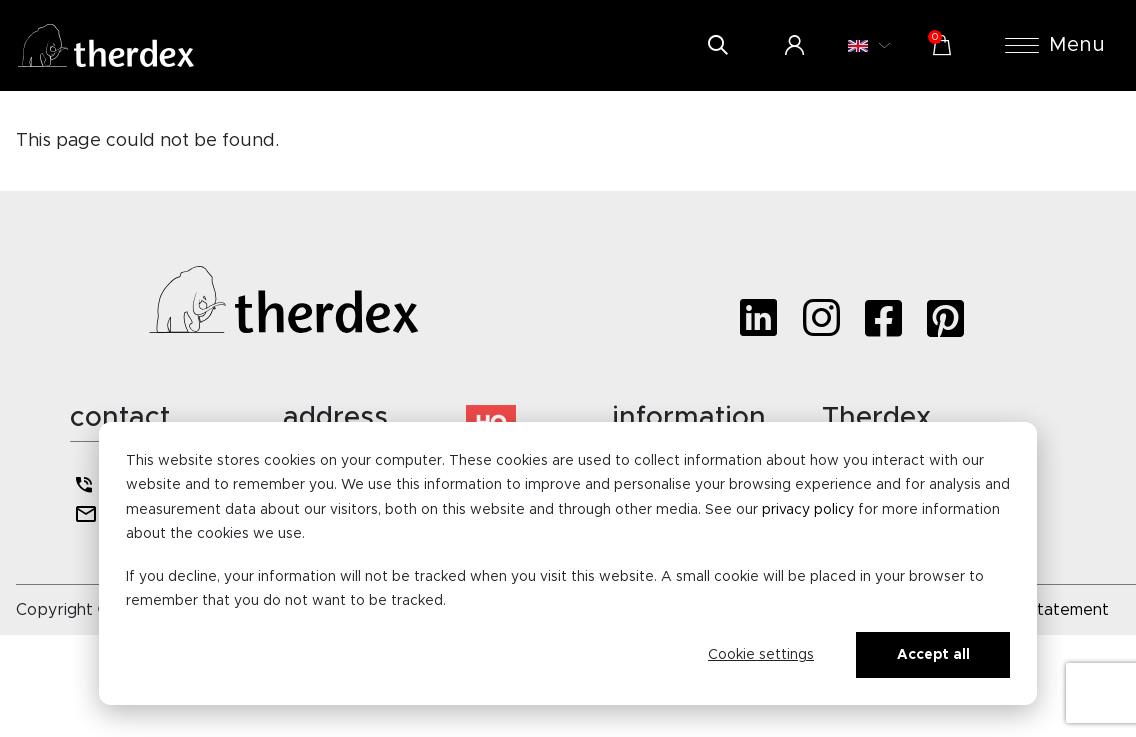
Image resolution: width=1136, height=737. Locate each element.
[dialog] (568, 563)
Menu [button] (1055, 45)
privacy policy (808, 510)
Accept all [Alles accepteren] (933, 655)
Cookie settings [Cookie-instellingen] (761, 655)
